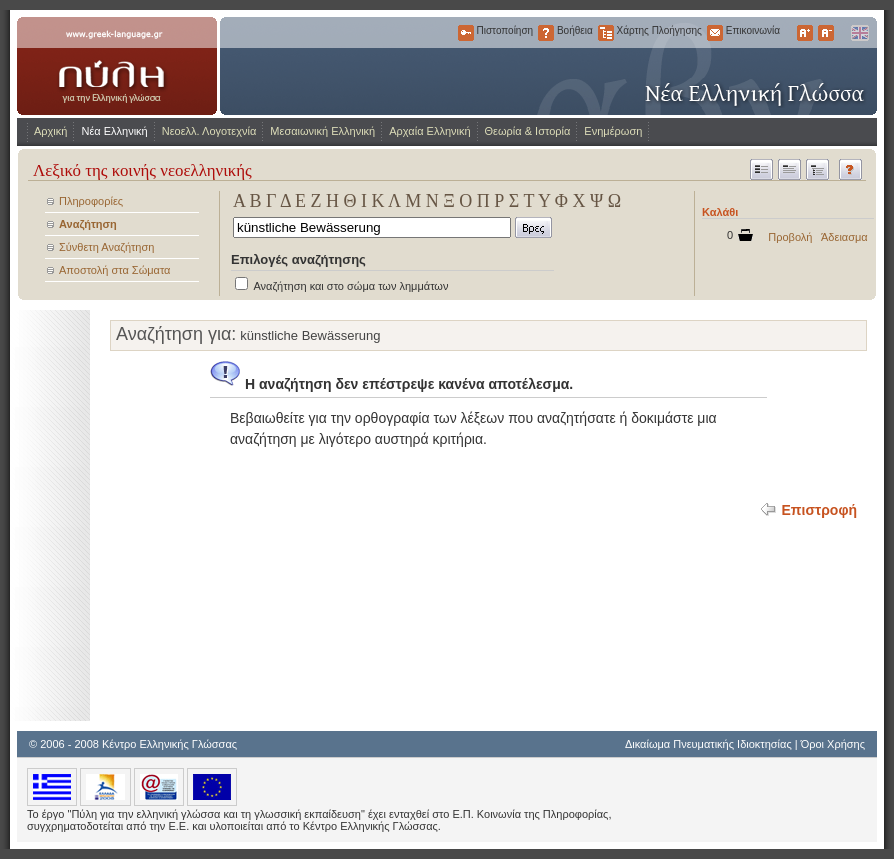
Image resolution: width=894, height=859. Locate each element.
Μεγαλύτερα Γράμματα (805, 33)
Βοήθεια (546, 33)
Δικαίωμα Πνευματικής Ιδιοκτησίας (708, 744)
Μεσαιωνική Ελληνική (322, 131)
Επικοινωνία (715, 33)
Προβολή (790, 237)
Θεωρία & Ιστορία (528, 131)
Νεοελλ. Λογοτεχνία (209, 131)
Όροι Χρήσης (833, 744)
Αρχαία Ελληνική (429, 131)
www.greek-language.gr (117, 66)
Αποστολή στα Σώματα (114, 270)
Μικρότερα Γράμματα (826, 33)
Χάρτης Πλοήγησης (606, 33)
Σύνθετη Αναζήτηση (106, 247)
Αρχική (50, 131)
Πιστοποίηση (466, 33)
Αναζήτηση (88, 224)
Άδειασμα (844, 237)
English (859, 33)
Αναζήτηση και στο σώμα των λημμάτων (350, 286)
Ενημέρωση (613, 131)
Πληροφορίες (91, 201)
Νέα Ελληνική (114, 131)
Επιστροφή (819, 510)
